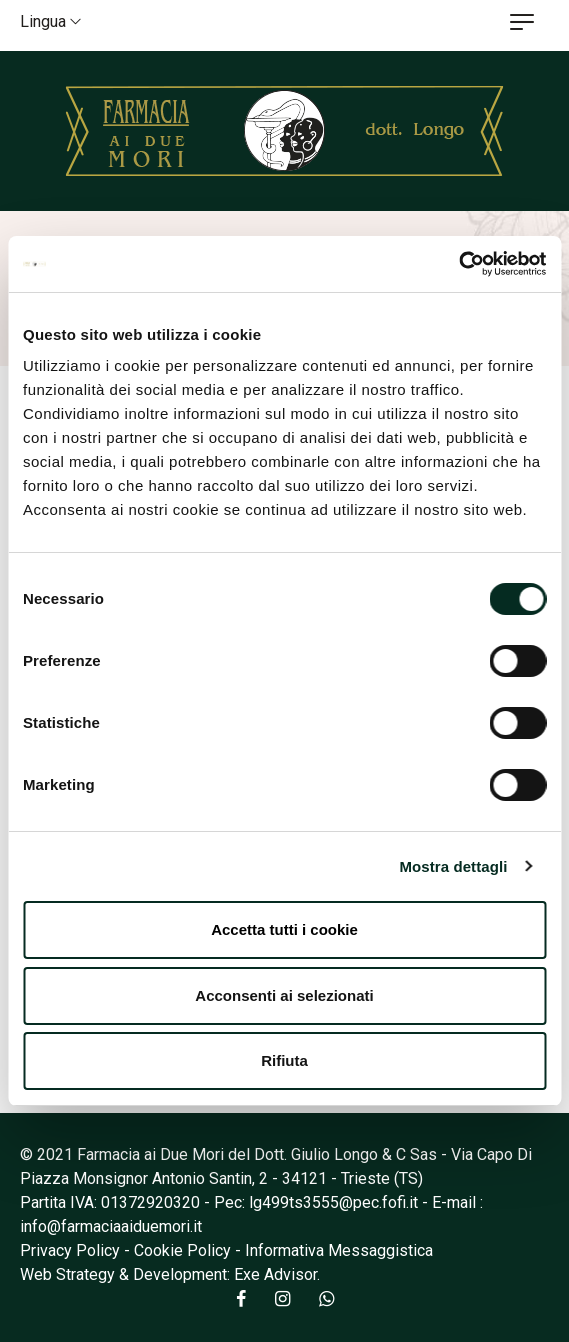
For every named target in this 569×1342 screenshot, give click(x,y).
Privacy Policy (70, 1250)
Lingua (50, 21)
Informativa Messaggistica (339, 1250)
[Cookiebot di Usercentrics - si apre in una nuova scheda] (458, 264)
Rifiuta (284, 1060)
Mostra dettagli (453, 866)
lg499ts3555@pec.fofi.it (333, 1202)
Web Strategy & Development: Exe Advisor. (170, 1274)
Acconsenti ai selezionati (284, 995)
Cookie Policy (182, 1250)
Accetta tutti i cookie (284, 929)
